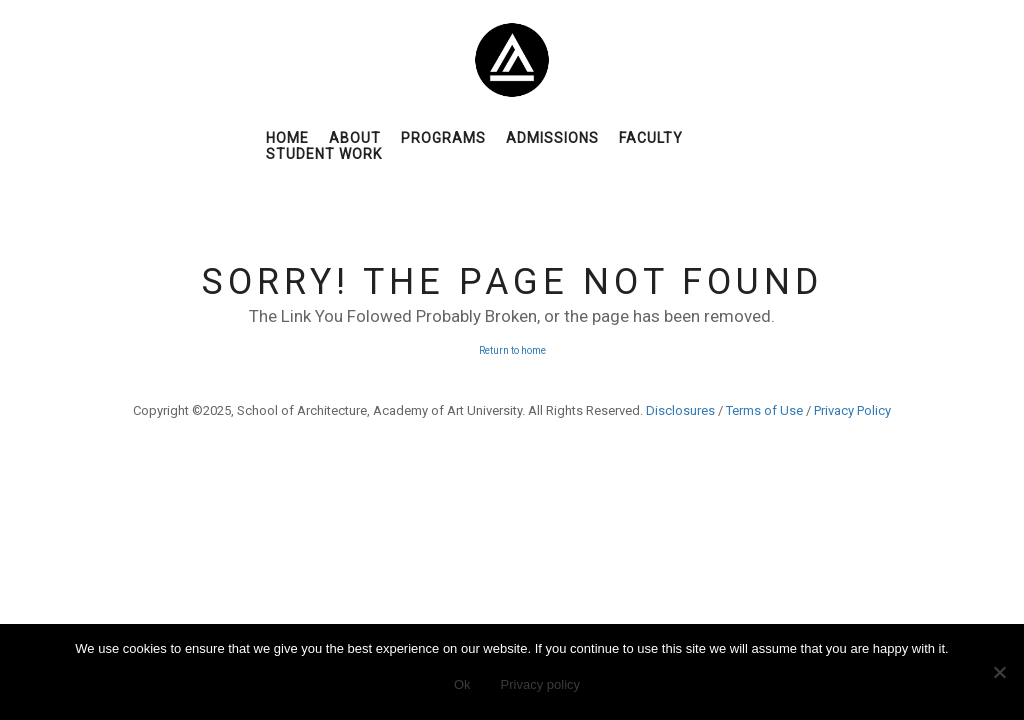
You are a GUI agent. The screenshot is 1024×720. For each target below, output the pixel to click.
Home (287, 138)
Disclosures (680, 410)
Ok (462, 684)
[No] (999, 672)
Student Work (324, 154)
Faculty (651, 138)
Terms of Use (764, 410)
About (355, 138)
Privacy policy (540, 684)
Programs (443, 138)
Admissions (552, 138)
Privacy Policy (852, 410)
